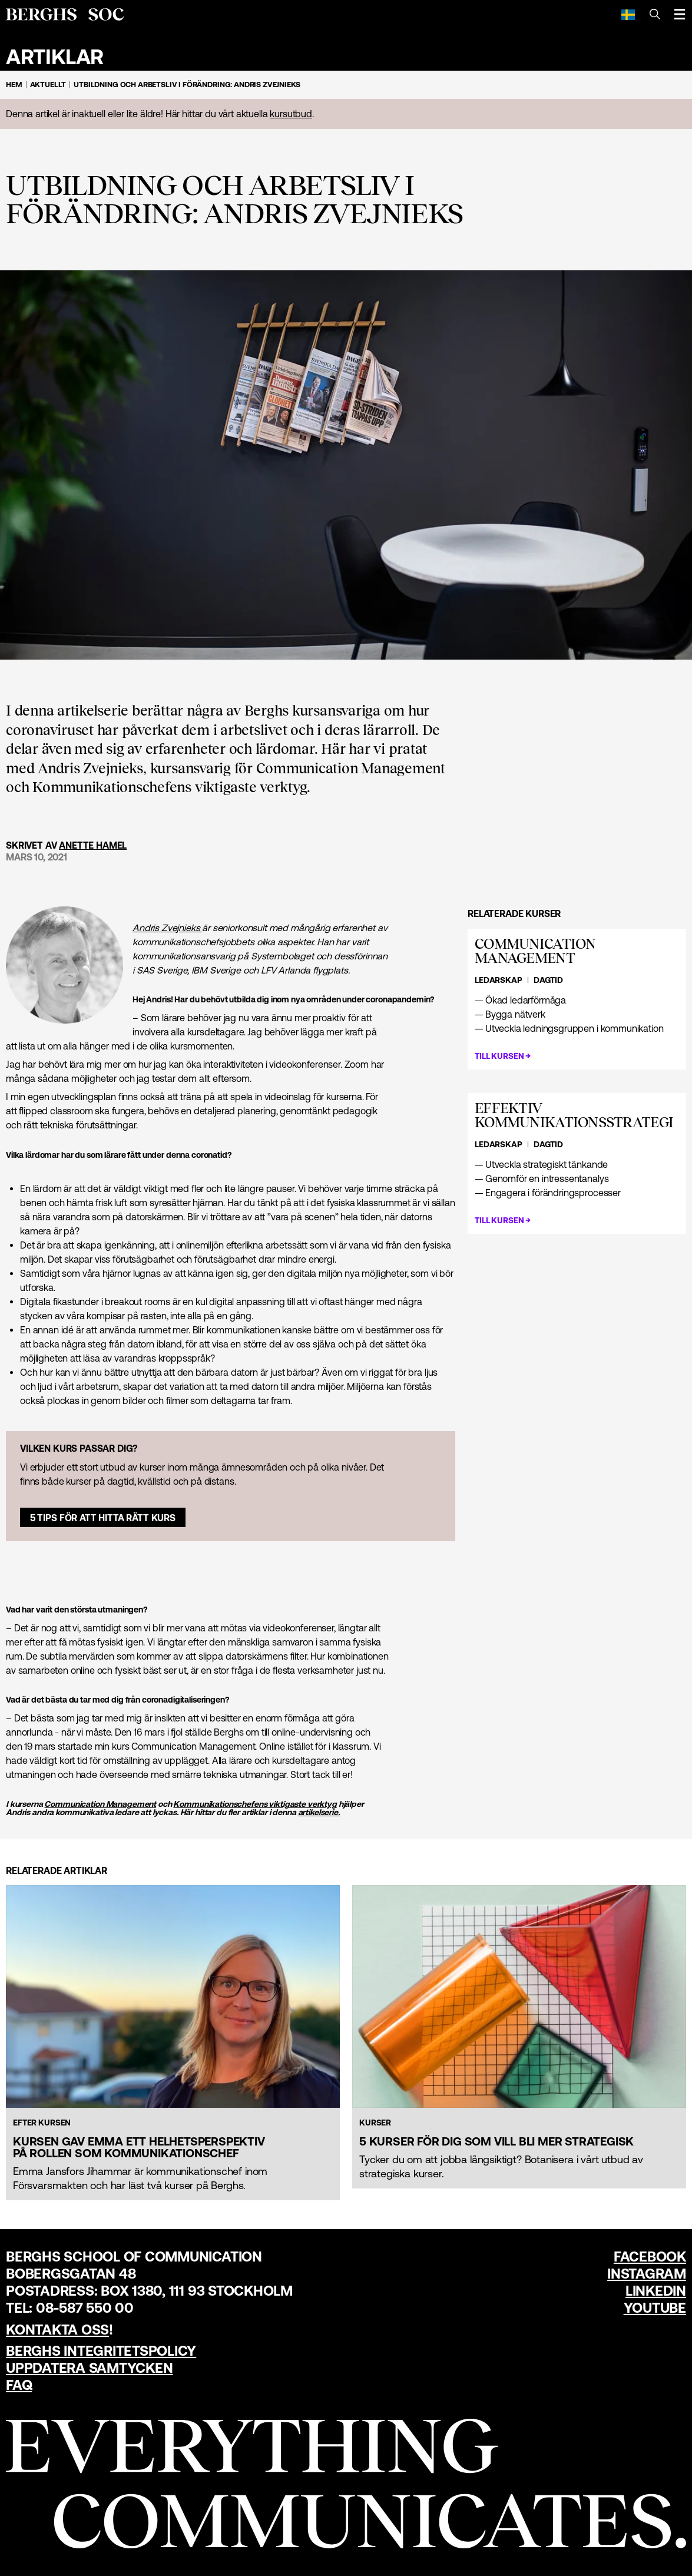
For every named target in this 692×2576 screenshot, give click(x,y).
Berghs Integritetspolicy (101, 2351)
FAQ (19, 2385)
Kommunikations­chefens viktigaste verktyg (254, 1804)
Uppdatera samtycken (89, 2368)
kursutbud (291, 113)
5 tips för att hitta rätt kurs (103, 1517)
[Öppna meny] (679, 14)
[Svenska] (628, 14)
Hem (14, 84)
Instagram (646, 2274)
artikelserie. (319, 1812)
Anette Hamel (93, 845)
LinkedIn (655, 2291)
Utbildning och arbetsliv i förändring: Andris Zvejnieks (187, 84)
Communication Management (100, 1804)
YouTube (655, 2308)
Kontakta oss (57, 2329)
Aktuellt (48, 84)
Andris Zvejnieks (167, 927)
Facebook (650, 2256)
